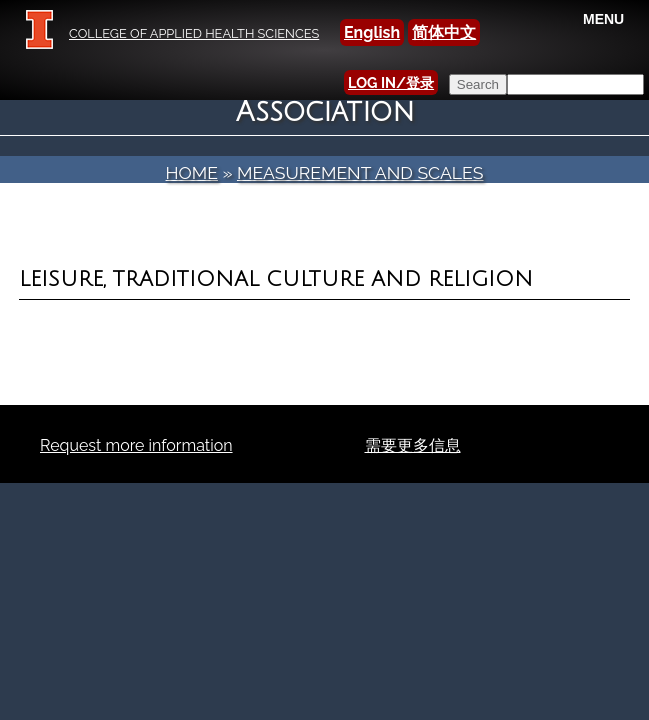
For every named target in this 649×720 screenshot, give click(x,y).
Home (192, 172)
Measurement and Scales (360, 172)
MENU (603, 19)
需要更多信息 (413, 445)
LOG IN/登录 (391, 82)
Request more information (136, 445)
